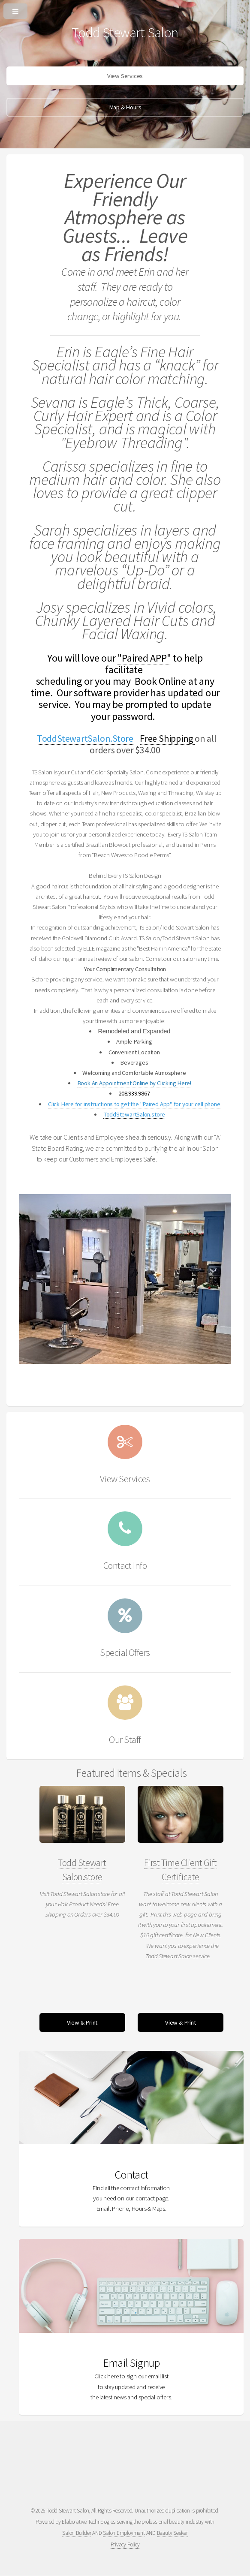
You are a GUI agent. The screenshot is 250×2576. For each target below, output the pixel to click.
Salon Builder (76, 2533)
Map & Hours (125, 107)
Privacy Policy (125, 2544)
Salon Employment (124, 2533)
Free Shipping (167, 738)
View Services (125, 76)
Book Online (160, 681)
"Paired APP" (144, 658)
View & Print (82, 2022)
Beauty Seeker (172, 2533)
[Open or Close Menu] (125, 9)
